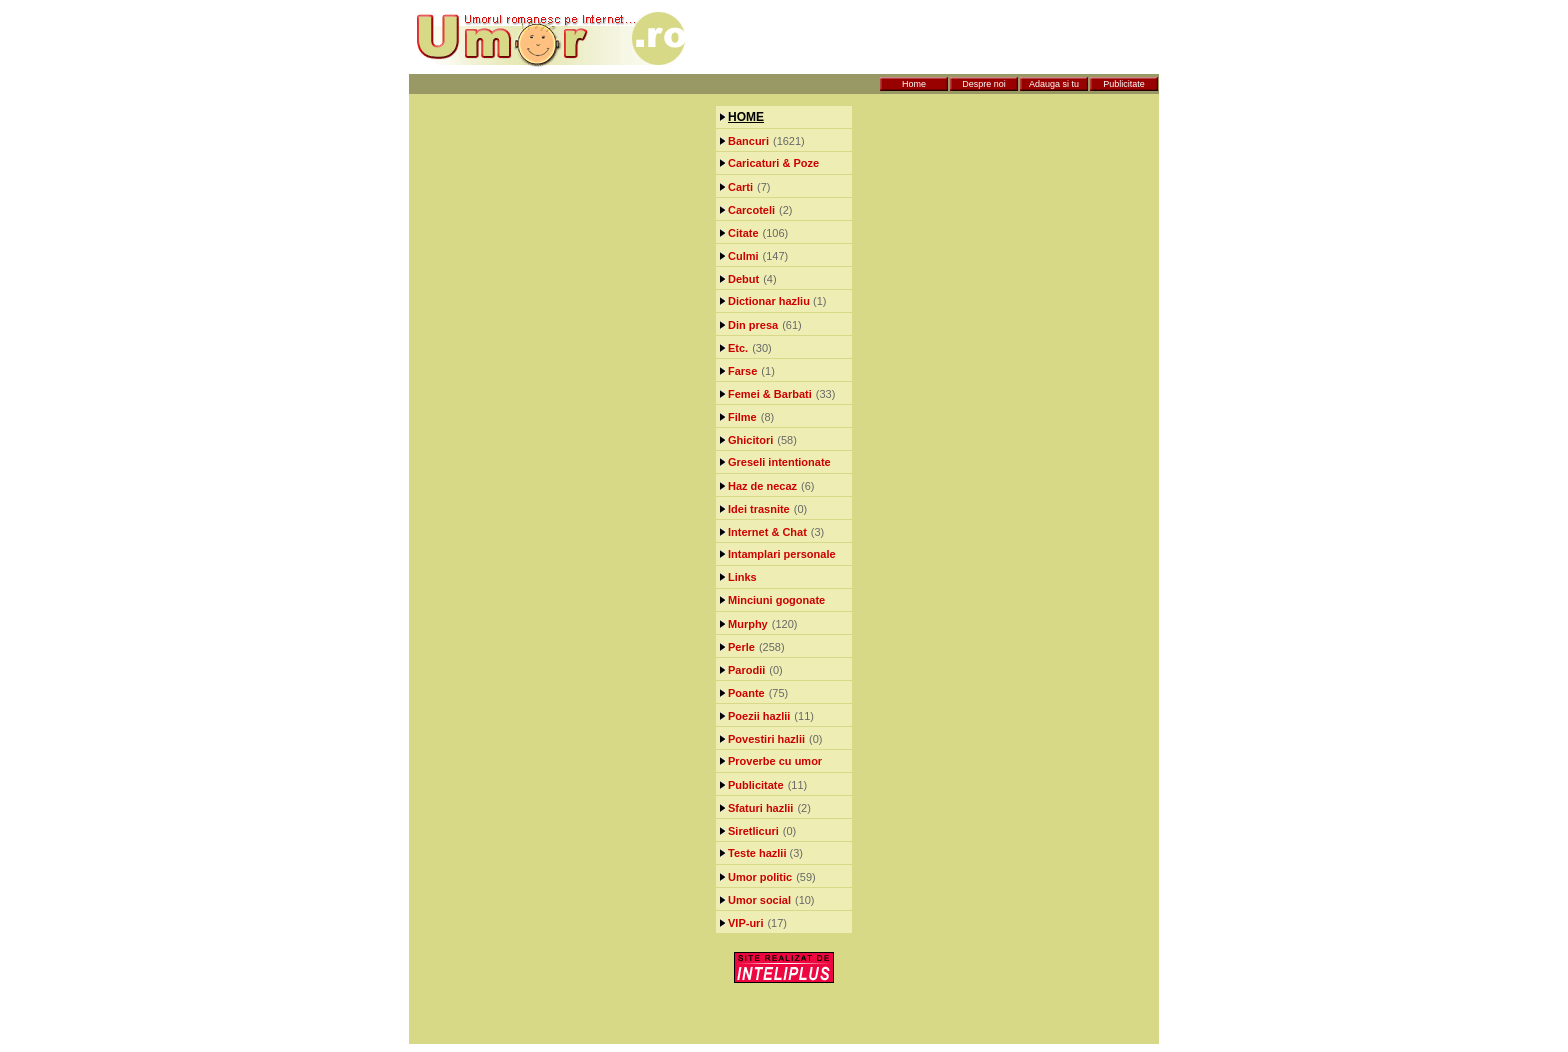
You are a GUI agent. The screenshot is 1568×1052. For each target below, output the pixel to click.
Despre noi (984, 84)
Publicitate (1124, 84)
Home (914, 84)
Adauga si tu (1054, 84)
